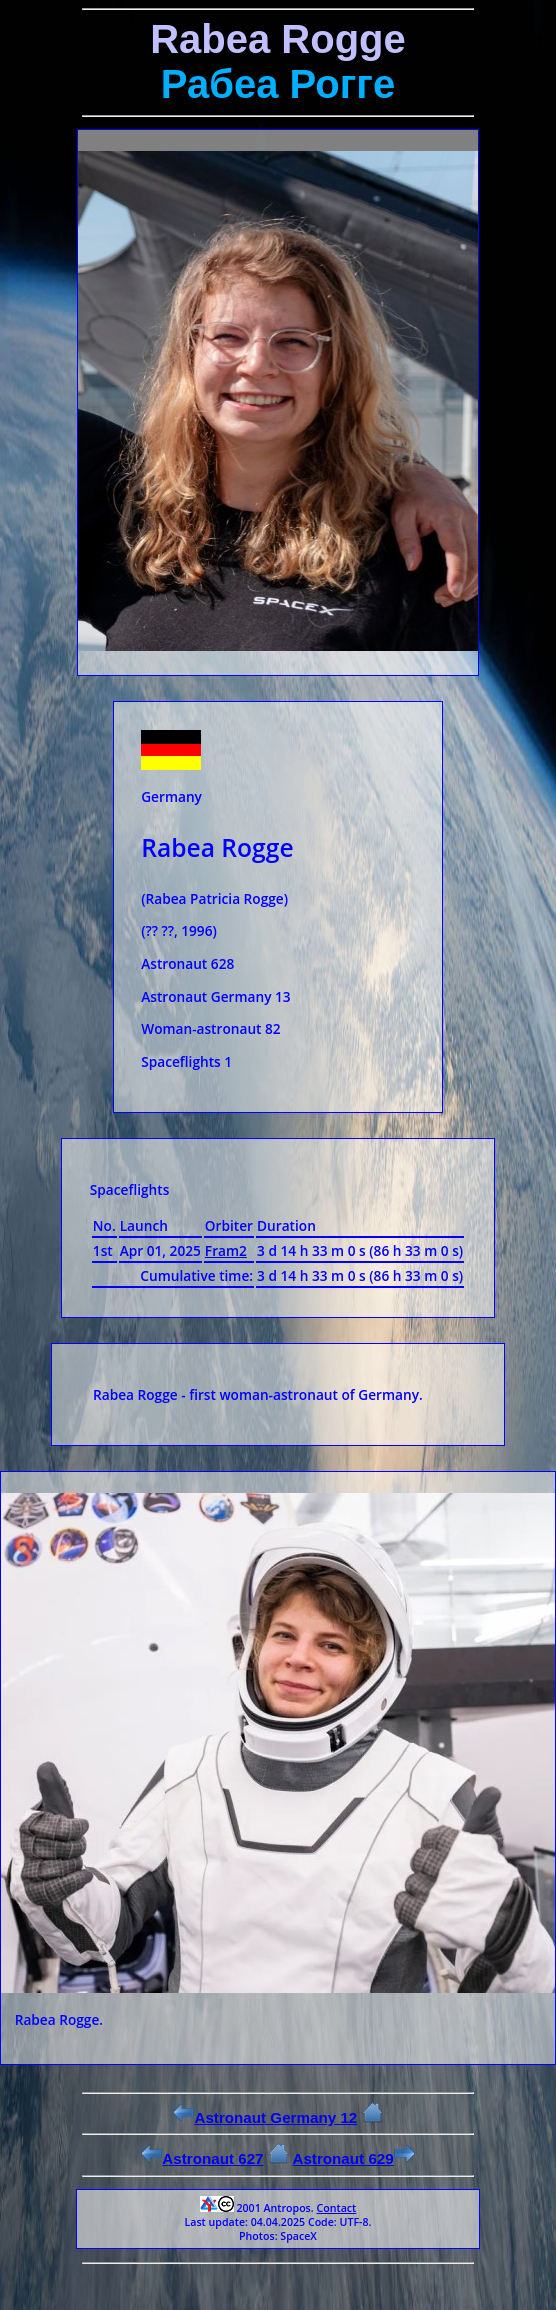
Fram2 (226, 1250)
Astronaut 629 (353, 2158)
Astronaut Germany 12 (265, 2117)
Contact (336, 2208)
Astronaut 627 (202, 2158)
